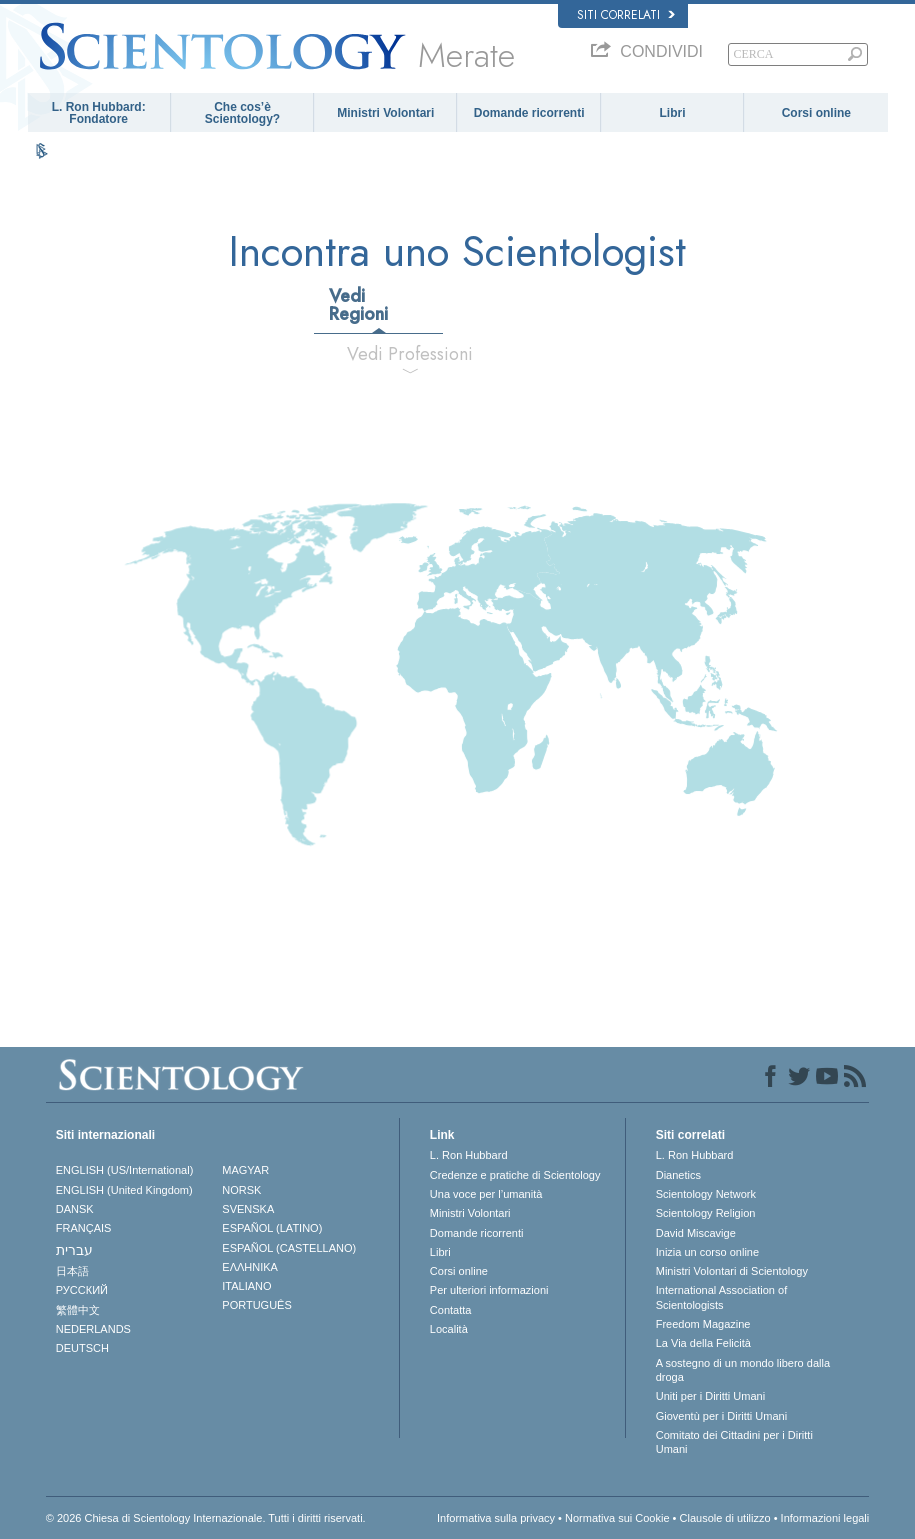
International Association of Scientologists (721, 1297)
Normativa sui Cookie (617, 1518)
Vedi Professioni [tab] (410, 354)
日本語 (72, 1271)
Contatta (451, 1310)
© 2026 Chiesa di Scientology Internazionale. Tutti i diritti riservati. (206, 1518)
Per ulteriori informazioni (489, 1290)
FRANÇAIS (84, 1228)
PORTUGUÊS (256, 1305)
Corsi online (816, 113)
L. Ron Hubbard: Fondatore (99, 113)
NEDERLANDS (93, 1329)
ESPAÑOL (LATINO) (272, 1228)
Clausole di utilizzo (725, 1518)
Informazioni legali (825, 1518)
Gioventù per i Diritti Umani (721, 1416)
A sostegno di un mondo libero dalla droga (743, 1370)
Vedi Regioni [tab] (358, 305)
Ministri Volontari (385, 113)
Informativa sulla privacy (496, 1518)
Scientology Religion (706, 1213)
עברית (74, 1250)
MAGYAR (245, 1170)
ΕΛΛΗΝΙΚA (250, 1267)
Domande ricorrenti (529, 113)
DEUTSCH (82, 1348)
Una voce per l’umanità (486, 1194)
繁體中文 (78, 1310)
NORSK (241, 1190)
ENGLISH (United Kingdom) (124, 1190)
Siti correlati (626, 15)
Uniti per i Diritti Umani (710, 1396)
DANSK (75, 1209)
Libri (672, 113)
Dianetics (678, 1175)
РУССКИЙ (82, 1290)
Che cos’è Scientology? (242, 113)
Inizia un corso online (707, 1252)
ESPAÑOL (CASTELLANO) (289, 1248)
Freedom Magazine (703, 1324)
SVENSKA (248, 1209)
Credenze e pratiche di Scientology (515, 1175)
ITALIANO (246, 1286)
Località (449, 1329)
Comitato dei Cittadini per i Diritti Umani (734, 1442)
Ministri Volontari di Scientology (732, 1271)
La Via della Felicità (703, 1343)
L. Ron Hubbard (469, 1155)
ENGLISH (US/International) (125, 1170)
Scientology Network (706, 1194)
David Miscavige (696, 1233)
